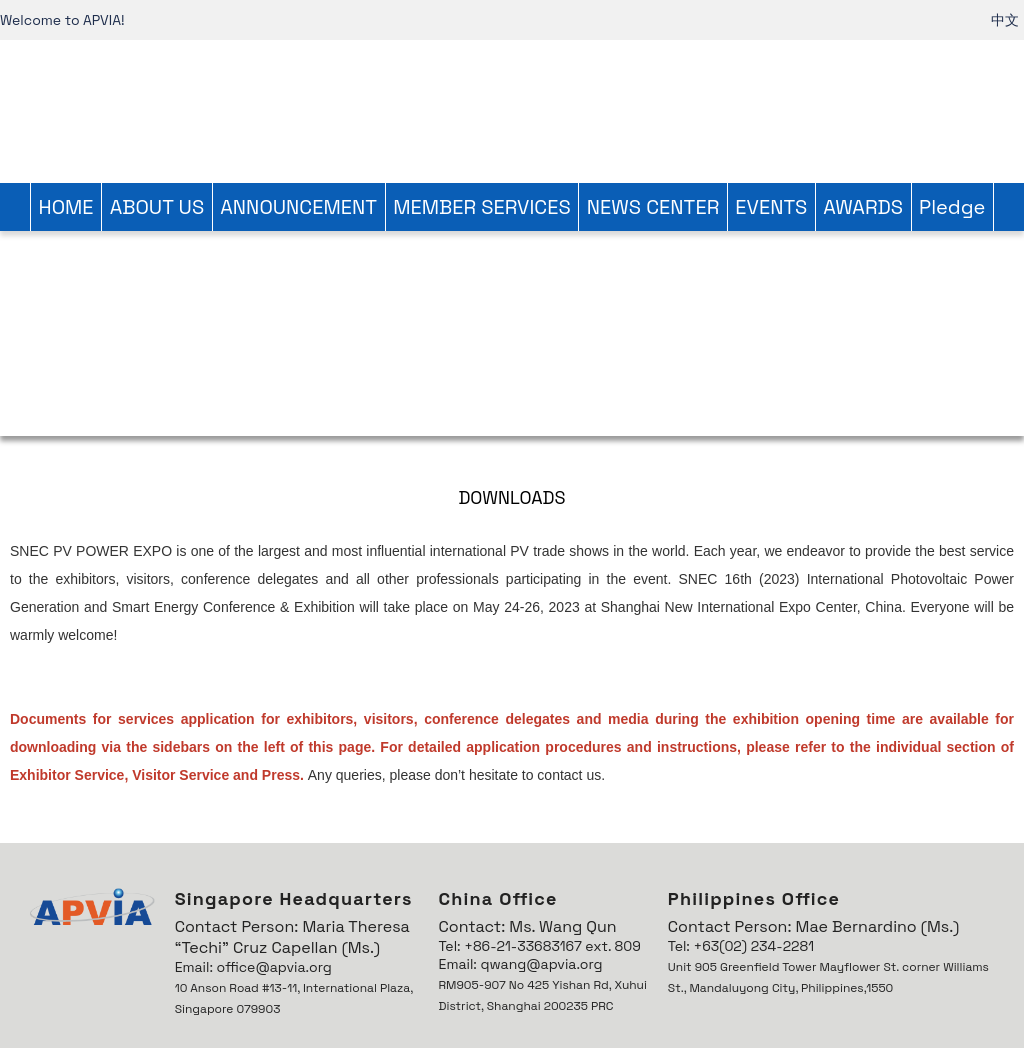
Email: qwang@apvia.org (521, 964)
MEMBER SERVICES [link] (482, 207)
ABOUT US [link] (157, 207)
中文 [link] (1005, 20)
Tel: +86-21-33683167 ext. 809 (540, 946)
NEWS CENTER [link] (653, 207)
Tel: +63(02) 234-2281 (741, 946)
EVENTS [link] (771, 207)
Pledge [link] (952, 207)
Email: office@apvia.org (253, 967)
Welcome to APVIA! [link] (62, 20)
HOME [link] (66, 207)
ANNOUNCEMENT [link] (298, 207)
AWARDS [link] (863, 207)
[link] (512, 109)
